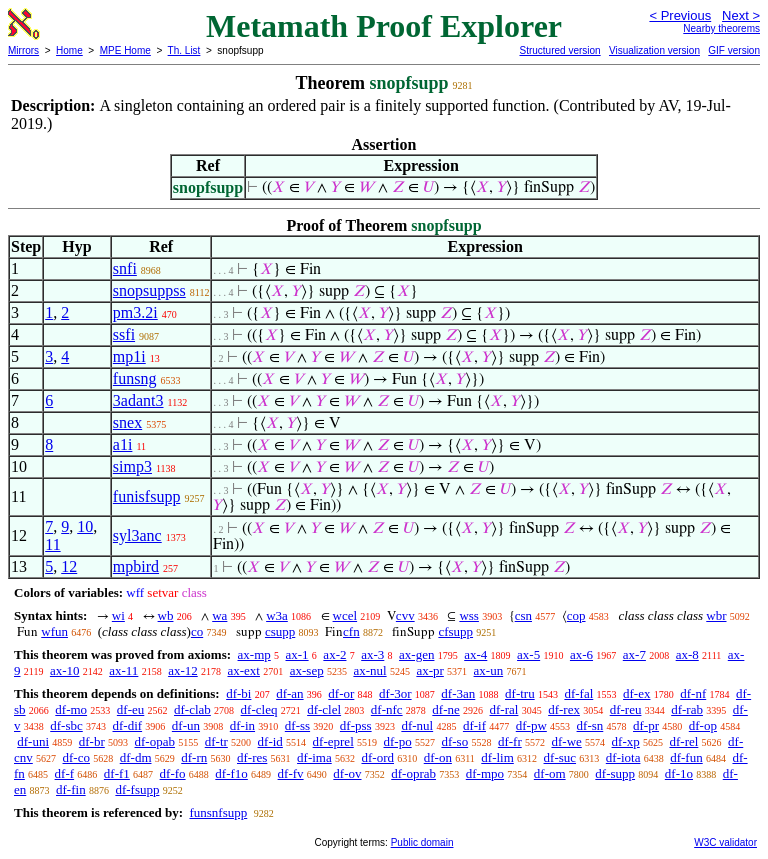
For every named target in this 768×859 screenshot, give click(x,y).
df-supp (615, 773)
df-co (76, 757)
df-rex (564, 709)
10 (85, 526)
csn (523, 615)
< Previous (680, 15)
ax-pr (429, 670)
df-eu (130, 709)
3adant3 (138, 400)
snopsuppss (149, 290)
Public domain (422, 842)
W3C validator (725, 842)
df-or (341, 693)
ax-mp (254, 654)
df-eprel (333, 741)
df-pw (531, 725)
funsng (135, 378)
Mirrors (23, 50)
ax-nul (369, 670)
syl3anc (137, 535)
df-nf (693, 693)
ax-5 (528, 654)
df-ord (377, 757)
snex (127, 422)
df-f (65, 773)
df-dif (128, 725)
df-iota (623, 757)
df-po (398, 741)
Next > (741, 15)
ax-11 (123, 670)
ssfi (124, 334)
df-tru (520, 693)
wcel (345, 615)
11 (52, 544)
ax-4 (475, 654)
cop (576, 615)
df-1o (679, 773)
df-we (566, 741)
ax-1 (297, 654)
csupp (280, 631)
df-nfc (387, 709)
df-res (252, 757)
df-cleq (259, 709)
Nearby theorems (721, 28)
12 (69, 566)
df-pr (646, 725)
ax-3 (372, 654)
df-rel (683, 741)
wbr (716, 615)
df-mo (71, 709)
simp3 (132, 466)
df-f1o (231, 773)
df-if (474, 725)
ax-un (489, 670)
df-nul (417, 725)
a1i (123, 444)
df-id (270, 741)
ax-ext (243, 670)
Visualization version (654, 50)
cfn (351, 631)
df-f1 (117, 773)
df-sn (590, 725)
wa (219, 615)
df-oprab (413, 773)
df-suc (560, 757)
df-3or (395, 693)
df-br (92, 741)
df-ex (636, 693)
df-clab (192, 709)
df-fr (510, 741)
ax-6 (581, 654)
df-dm (136, 757)
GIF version (734, 50)
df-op (703, 725)
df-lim (497, 757)
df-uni (33, 741)
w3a (277, 615)
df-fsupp (137, 789)
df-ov (347, 773)
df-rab (687, 709)
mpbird (136, 566)
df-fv (291, 773)
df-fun (686, 757)
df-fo (173, 773)
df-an (289, 693)
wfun (54, 631)
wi (118, 615)
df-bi (238, 693)
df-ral (504, 709)
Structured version (559, 50)
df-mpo (485, 773)
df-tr (216, 741)
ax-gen (416, 654)
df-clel (324, 709)
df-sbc (66, 725)
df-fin (71, 789)
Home (69, 50)
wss (469, 615)
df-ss (297, 725)
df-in (242, 725)
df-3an (458, 693)
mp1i (129, 356)
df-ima (314, 757)
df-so (454, 741)
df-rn (194, 757)
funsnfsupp (218, 812)
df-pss (356, 725)
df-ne (445, 709)
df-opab (155, 741)
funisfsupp (147, 496)
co (197, 631)
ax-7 (634, 654)
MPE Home (125, 50)
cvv (405, 615)
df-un (186, 725)
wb (166, 615)
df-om (550, 773)
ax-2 (334, 654)
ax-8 (687, 654)
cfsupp (455, 631)
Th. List (184, 50)
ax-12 (183, 670)
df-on (438, 757)
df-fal (578, 693)
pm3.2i (135, 312)
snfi (125, 268)
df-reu (626, 709)
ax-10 (65, 670)
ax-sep (307, 670)
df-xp (626, 741)
